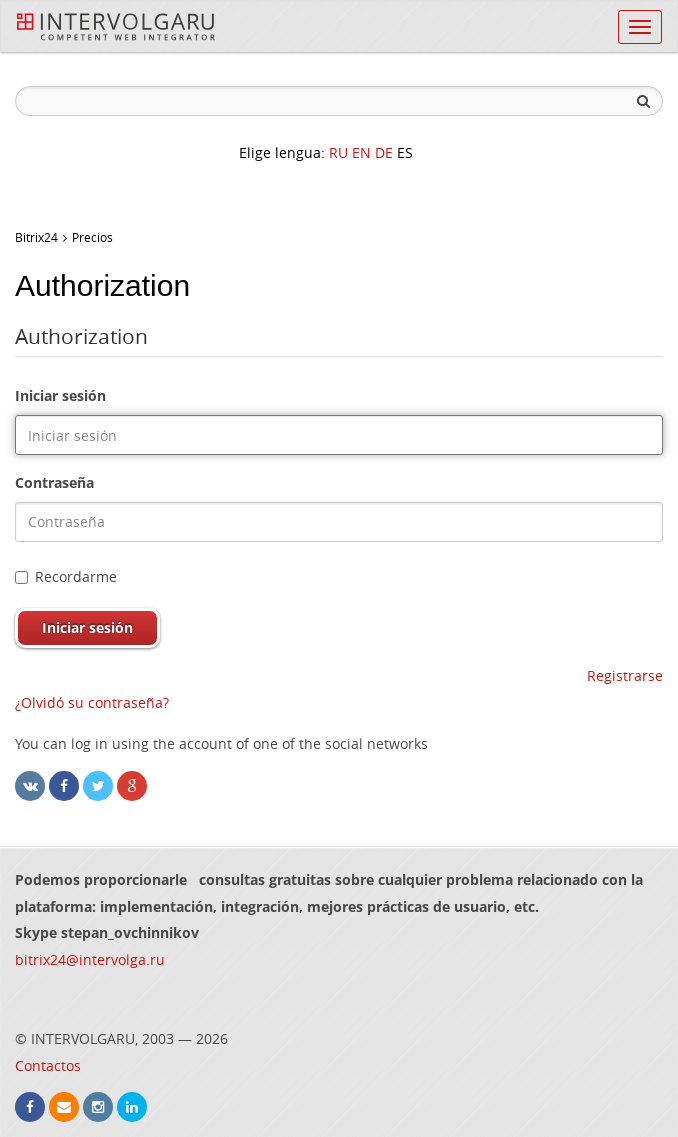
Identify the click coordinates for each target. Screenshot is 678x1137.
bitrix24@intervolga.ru (90, 959)
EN (361, 152)
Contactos (48, 1065)
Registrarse (625, 675)
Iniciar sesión (60, 395)
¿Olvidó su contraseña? (92, 702)
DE (384, 152)
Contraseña (54, 482)
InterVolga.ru (116, 27)
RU (338, 152)
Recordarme (66, 576)
